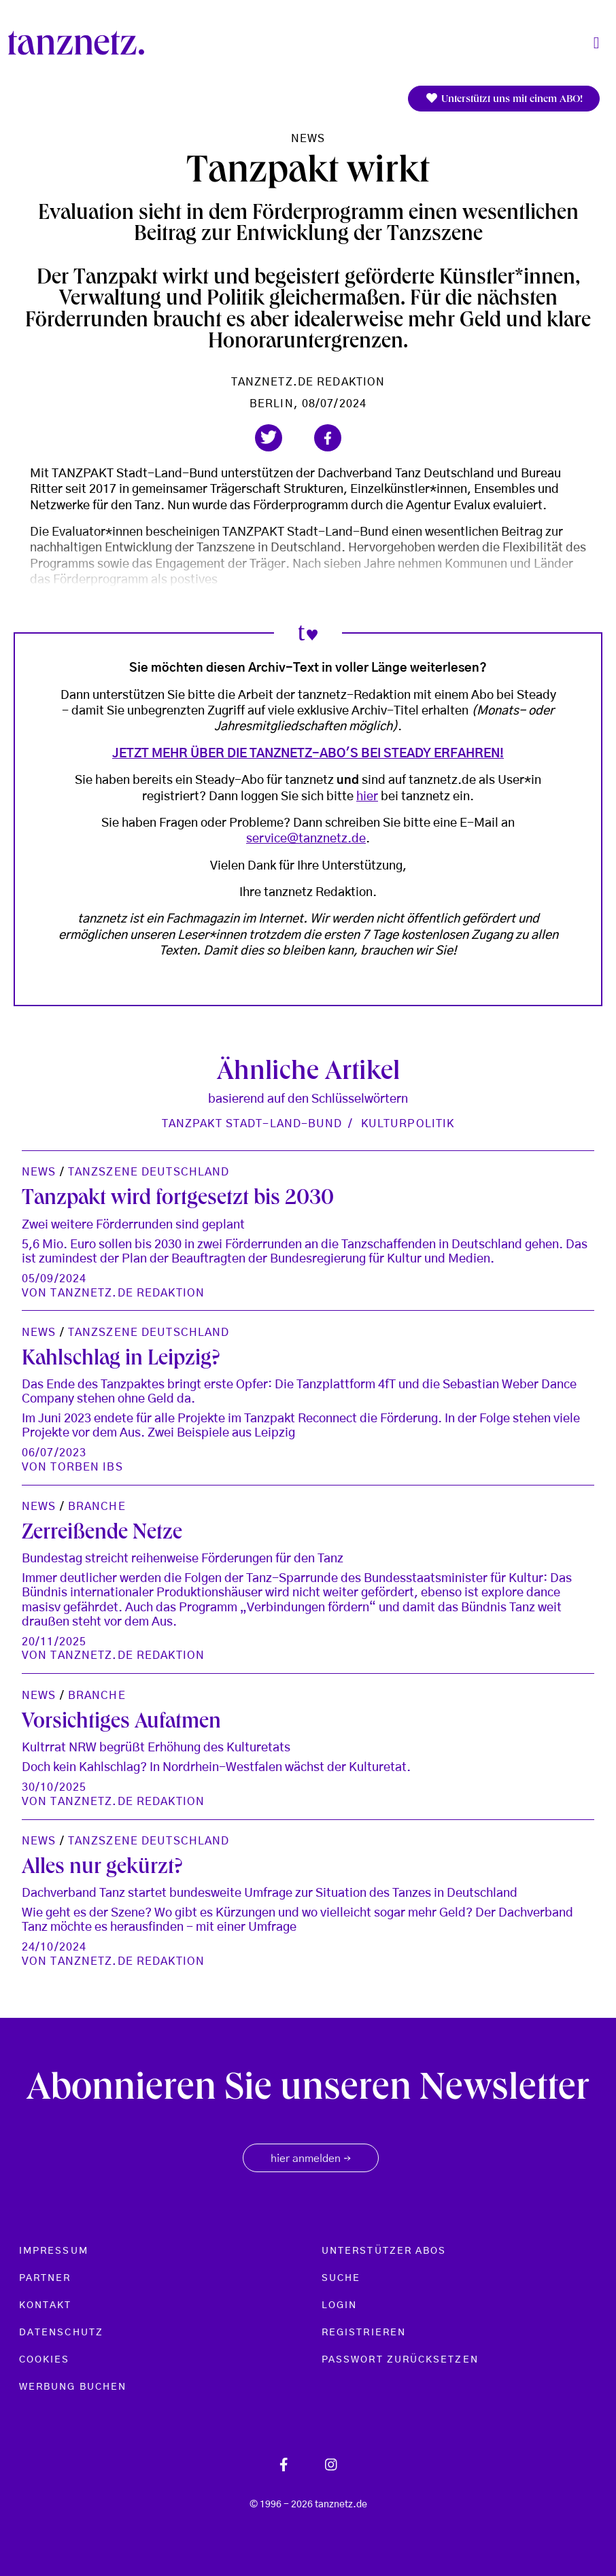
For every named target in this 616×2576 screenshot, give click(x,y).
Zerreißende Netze (102, 1534)
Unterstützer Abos (384, 2251)
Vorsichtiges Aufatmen (121, 1723)
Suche (341, 2278)
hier (367, 797)
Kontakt (45, 2305)
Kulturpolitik (408, 1123)
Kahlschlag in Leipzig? (121, 1360)
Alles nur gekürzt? (102, 1869)
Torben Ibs (86, 1467)
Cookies (44, 2360)
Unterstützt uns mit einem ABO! (504, 98)
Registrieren (364, 2332)
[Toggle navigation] (596, 43)
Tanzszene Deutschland (149, 1172)
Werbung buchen (72, 2387)
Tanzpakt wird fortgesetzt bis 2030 (178, 1200)
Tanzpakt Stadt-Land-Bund (252, 1123)
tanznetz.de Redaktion (308, 382)
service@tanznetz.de (306, 839)
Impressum (53, 2251)
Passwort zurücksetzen (400, 2360)
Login (339, 2305)
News (308, 138)
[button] (268, 437)
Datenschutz (61, 2332)
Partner (45, 2278)
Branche (97, 1506)
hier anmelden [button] (311, 2159)
